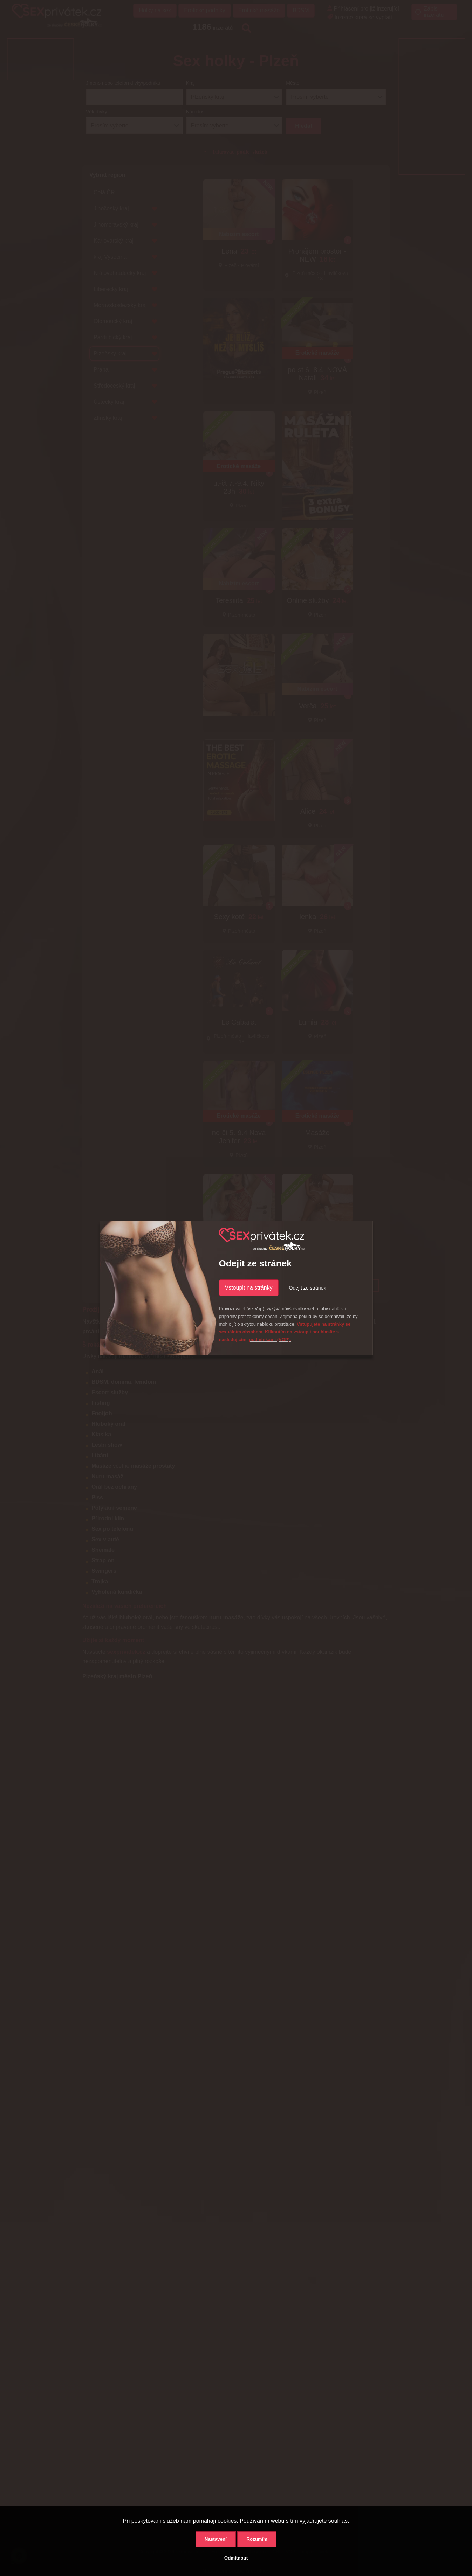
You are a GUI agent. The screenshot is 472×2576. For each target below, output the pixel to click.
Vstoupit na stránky (249, 1288)
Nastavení (216, 2539)
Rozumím (256, 2539)
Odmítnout (236, 2558)
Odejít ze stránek (307, 1288)
